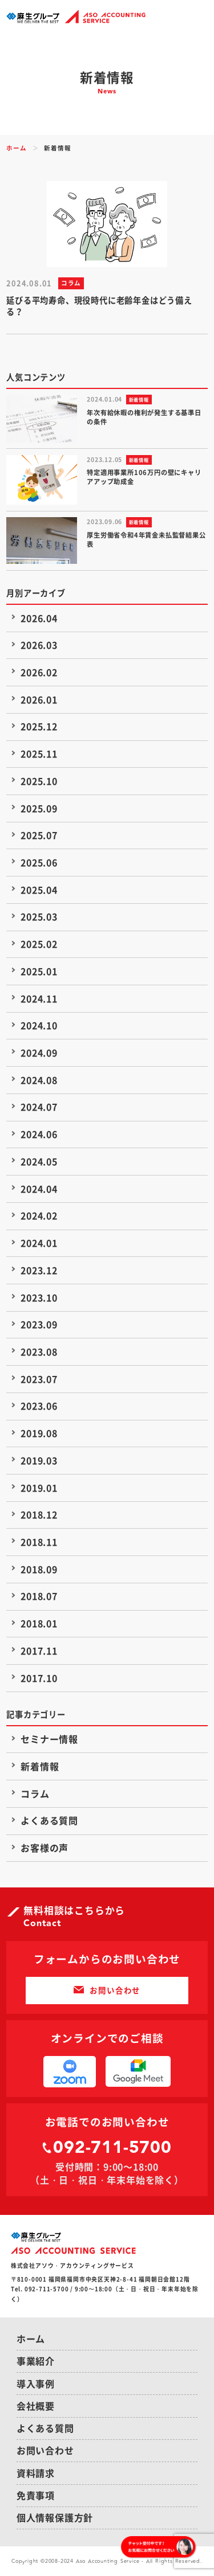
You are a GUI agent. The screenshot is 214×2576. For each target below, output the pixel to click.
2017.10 (39, 1678)
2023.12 (39, 1270)
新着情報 (40, 1766)
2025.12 (39, 726)
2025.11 (39, 753)
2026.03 (39, 645)
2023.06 (39, 1405)
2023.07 (39, 1379)
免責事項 (36, 2495)
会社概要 (36, 2406)
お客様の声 (44, 1847)
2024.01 (39, 1243)
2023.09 (39, 1324)
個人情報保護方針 (55, 2517)
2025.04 (39, 889)
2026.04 (39, 618)
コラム (35, 1793)
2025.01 (39, 971)
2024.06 (39, 1134)
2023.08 (39, 1351)
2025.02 (39, 944)
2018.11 (39, 1542)
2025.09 (39, 808)
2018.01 (39, 1623)
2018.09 (39, 1569)
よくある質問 (49, 1820)
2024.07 (39, 1106)
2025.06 (39, 862)
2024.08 (39, 1080)
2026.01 (39, 699)
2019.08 (39, 1433)
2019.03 (39, 1460)
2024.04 (39, 1188)
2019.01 (39, 1487)
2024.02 (39, 1215)
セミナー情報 (49, 1739)
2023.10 (39, 1297)
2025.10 (39, 781)
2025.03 (39, 916)
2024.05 (39, 1161)
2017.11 (39, 1650)
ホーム (16, 148)
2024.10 (39, 1025)
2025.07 (39, 835)
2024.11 (39, 998)
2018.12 (39, 1514)
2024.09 (39, 1052)
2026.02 (39, 672)
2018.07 (39, 1596)
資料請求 (36, 2473)
